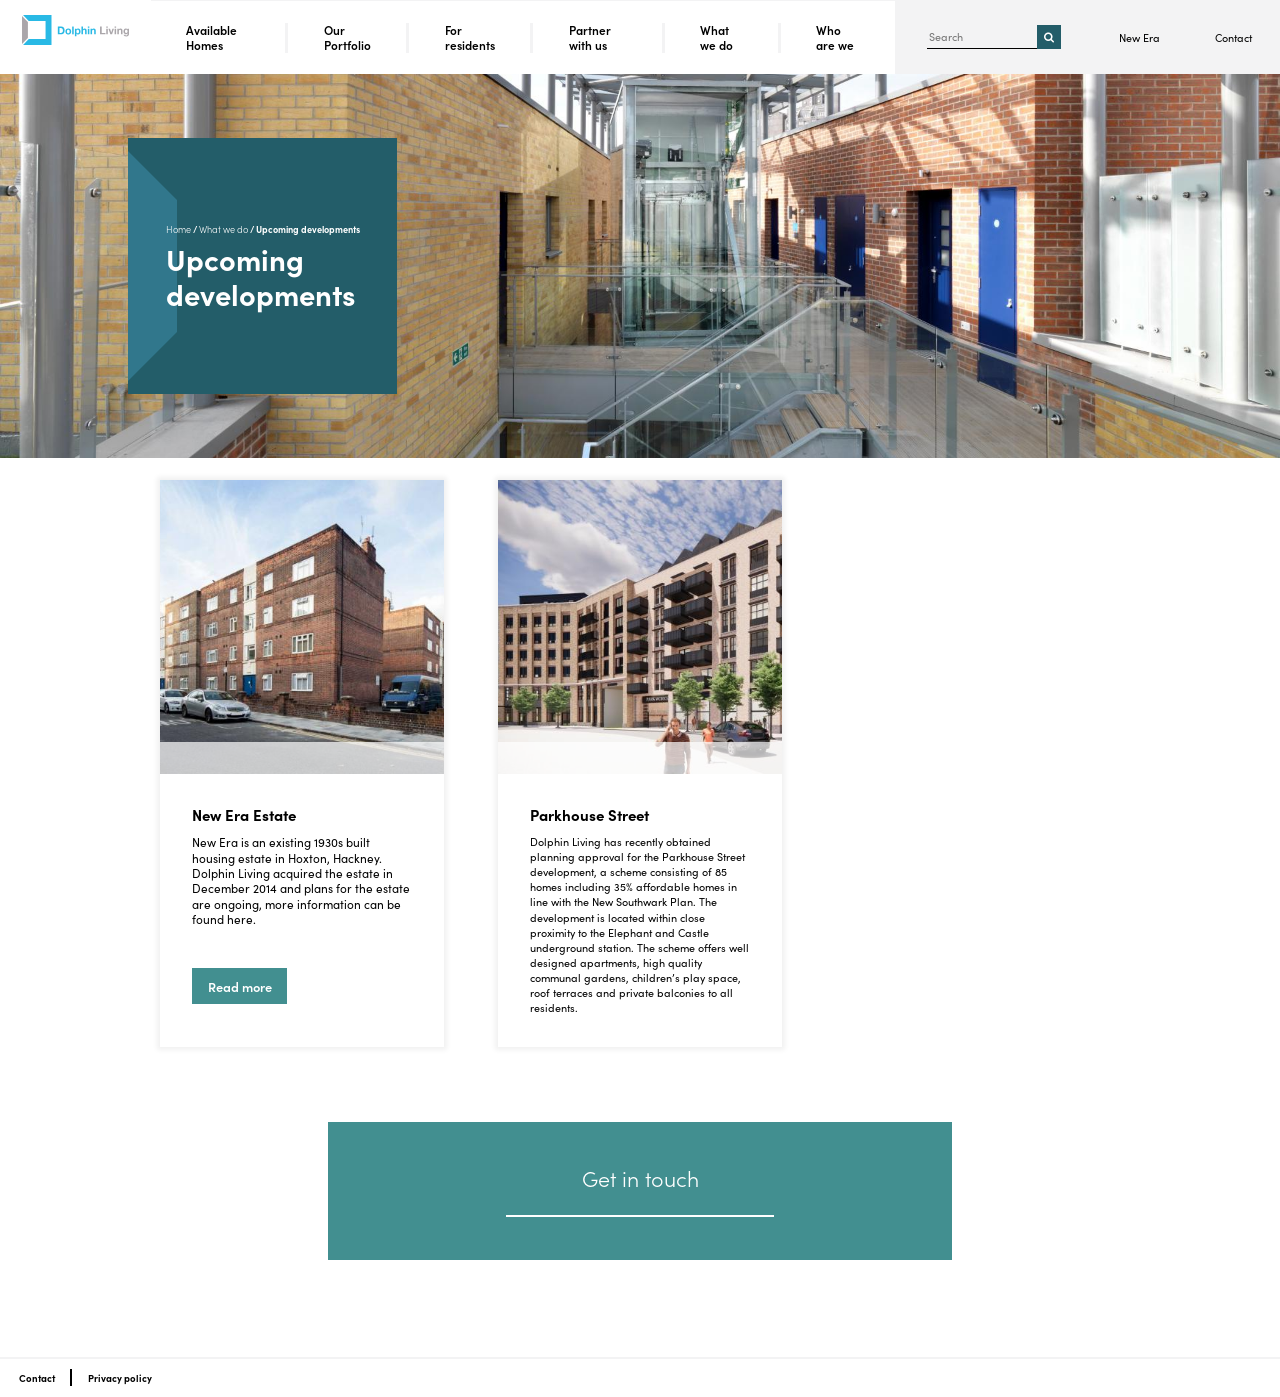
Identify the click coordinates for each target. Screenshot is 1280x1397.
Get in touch (640, 1178)
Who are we (835, 38)
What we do (716, 38)
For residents (470, 38)
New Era (1139, 37)
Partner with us (590, 38)
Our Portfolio (347, 38)
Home (178, 229)
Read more (242, 990)
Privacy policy (120, 1378)
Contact (1233, 37)
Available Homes (211, 38)
